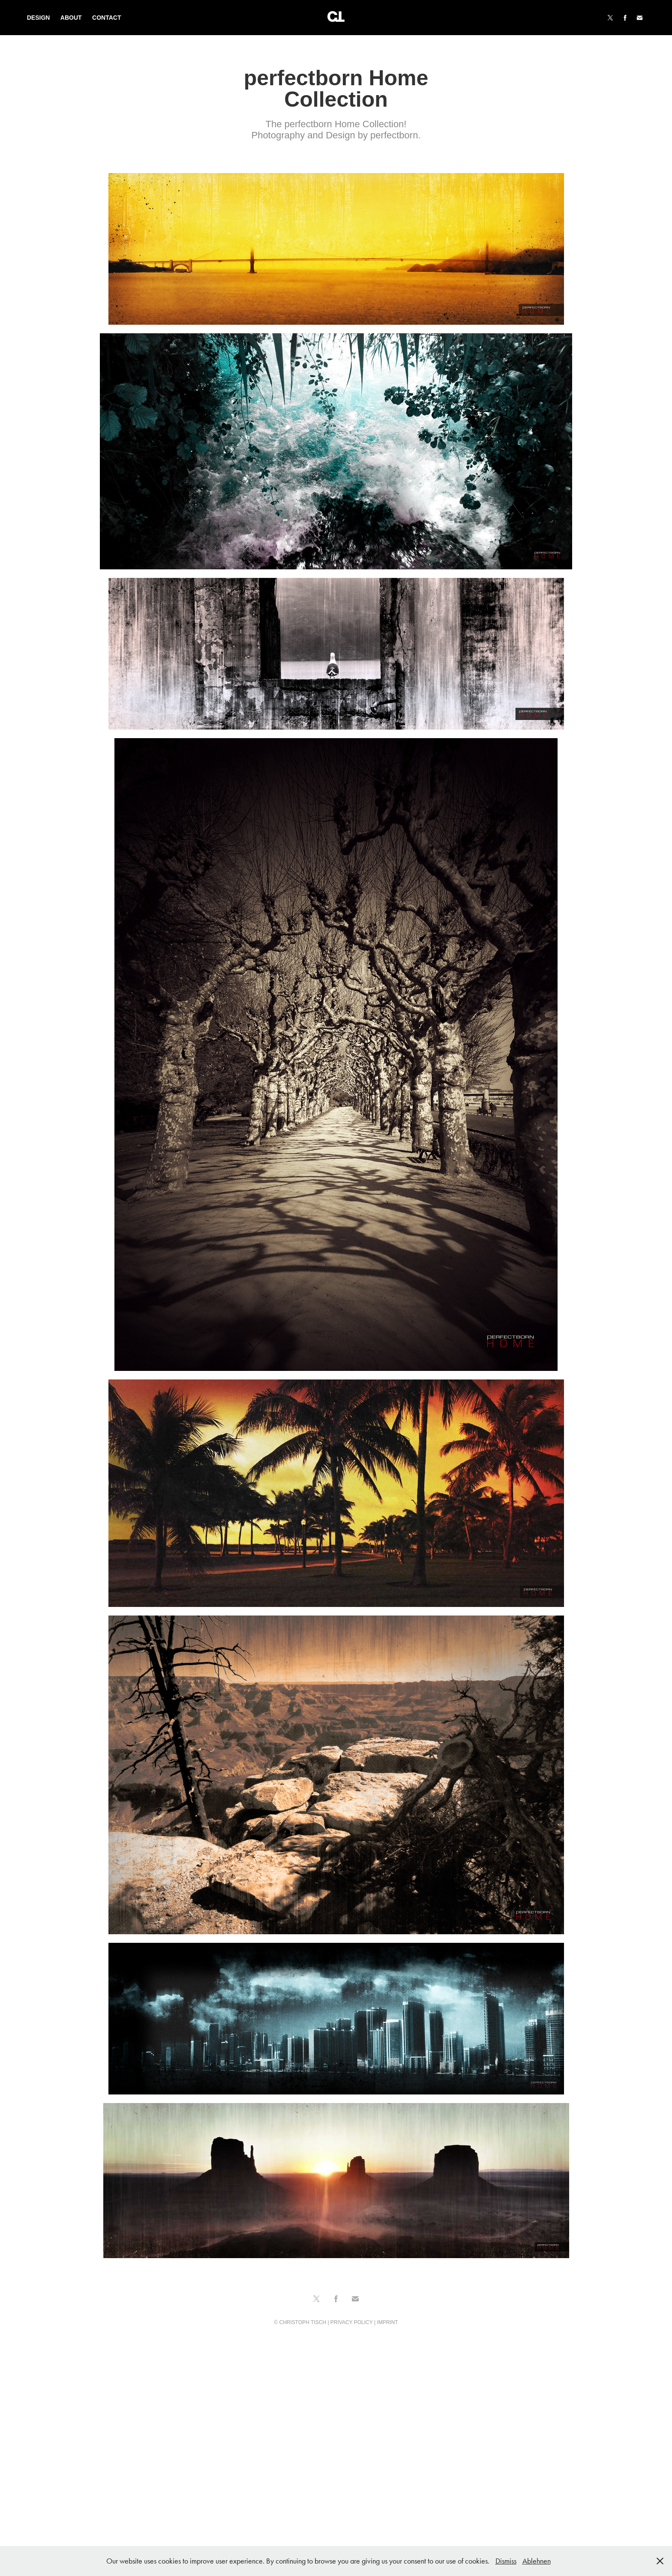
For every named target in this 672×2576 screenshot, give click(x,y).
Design (38, 17)
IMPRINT (387, 2322)
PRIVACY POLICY (351, 2322)
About (71, 17)
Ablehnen (536, 2561)
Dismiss (505, 2561)
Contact (106, 17)
